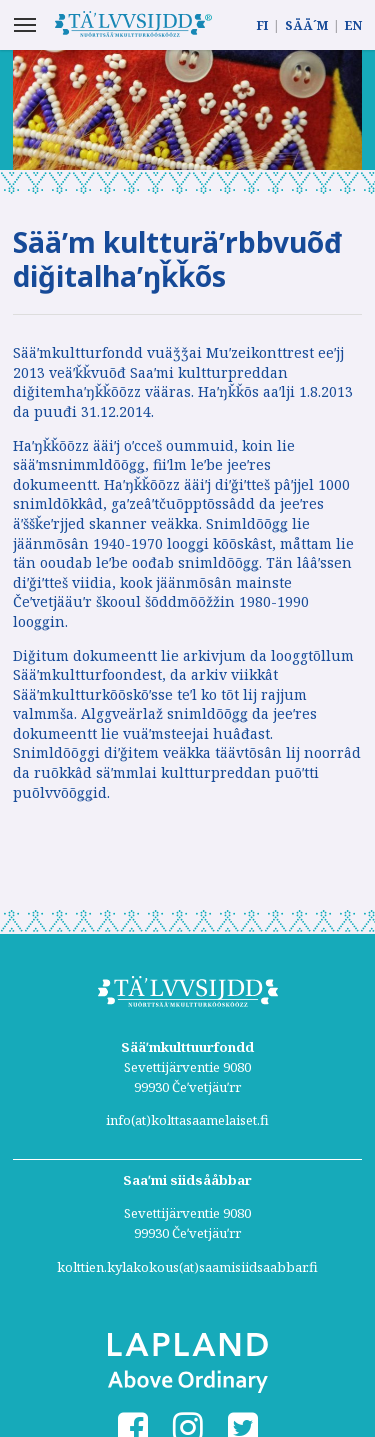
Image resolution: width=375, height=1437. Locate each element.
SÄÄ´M (306, 25)
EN (353, 25)
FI (262, 25)
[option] (187, 110)
